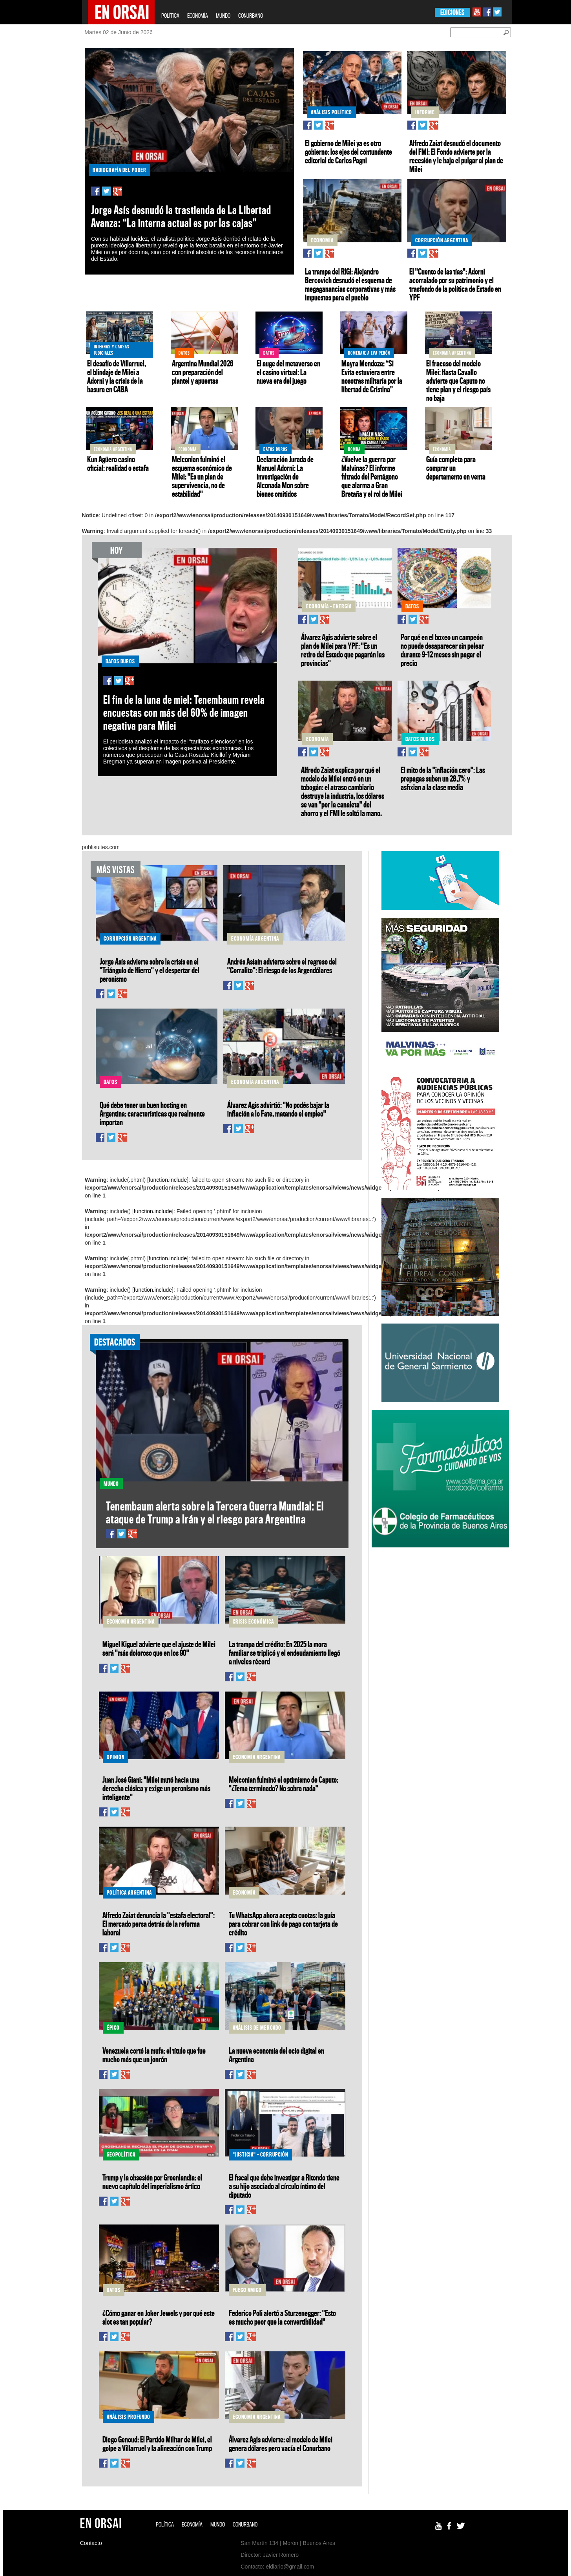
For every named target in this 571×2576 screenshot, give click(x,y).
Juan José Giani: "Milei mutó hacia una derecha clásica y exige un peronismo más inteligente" (156, 1788)
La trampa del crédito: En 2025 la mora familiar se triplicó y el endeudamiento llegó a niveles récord (284, 1652)
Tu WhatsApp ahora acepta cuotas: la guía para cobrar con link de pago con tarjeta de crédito (283, 1923)
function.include (168, 1180)
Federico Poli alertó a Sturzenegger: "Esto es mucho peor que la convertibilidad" (282, 2317)
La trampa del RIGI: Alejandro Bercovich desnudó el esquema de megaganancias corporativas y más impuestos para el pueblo (350, 284)
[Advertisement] (440, 1610)
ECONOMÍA (197, 15)
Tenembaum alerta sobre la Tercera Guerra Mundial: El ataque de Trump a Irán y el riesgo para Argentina (215, 1512)
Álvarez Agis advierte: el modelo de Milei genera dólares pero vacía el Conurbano (280, 2444)
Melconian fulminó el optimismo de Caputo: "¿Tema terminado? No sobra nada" (283, 1784)
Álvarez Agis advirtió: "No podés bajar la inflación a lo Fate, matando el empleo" (278, 1109)
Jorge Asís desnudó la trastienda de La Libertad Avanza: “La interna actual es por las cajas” (181, 216)
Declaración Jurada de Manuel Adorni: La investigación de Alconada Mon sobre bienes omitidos (285, 476)
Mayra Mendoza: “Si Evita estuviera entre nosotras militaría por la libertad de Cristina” (371, 376)
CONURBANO (250, 15)
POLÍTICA (170, 15)
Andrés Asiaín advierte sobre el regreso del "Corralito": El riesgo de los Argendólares (282, 966)
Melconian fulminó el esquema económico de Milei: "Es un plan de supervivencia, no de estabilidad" (202, 476)
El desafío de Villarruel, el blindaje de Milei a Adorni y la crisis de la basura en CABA (116, 376)
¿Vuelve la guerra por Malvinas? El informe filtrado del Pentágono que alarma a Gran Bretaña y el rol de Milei (371, 476)
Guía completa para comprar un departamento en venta (455, 467)
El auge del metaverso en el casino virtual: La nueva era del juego (288, 372)
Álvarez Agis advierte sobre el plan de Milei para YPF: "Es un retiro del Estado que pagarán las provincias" (343, 650)
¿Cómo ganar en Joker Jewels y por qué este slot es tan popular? (158, 2317)
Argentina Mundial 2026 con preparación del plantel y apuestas (202, 372)
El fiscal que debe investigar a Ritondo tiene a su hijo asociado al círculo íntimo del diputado (284, 2186)
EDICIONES (452, 12)
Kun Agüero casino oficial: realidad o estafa (118, 463)
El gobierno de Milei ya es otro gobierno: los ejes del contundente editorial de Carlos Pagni (348, 151)
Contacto (91, 2543)
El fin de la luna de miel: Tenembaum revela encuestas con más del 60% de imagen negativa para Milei (184, 712)
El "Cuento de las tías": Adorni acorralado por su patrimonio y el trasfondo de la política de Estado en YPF (455, 284)
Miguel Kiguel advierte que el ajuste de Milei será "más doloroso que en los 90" (158, 1648)
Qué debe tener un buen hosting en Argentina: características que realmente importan (152, 1113)
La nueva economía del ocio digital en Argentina (276, 2055)
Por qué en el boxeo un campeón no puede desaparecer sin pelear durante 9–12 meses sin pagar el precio (442, 650)
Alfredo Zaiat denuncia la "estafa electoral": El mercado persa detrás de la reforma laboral (158, 1923)
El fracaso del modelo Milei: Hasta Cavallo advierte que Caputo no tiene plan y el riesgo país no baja (458, 381)
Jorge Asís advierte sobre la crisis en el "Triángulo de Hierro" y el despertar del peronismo (149, 970)
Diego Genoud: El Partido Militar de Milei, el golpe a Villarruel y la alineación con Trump (157, 2444)
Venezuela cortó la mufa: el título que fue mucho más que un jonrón (154, 2055)
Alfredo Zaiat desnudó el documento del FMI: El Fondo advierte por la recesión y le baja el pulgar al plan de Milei (456, 156)
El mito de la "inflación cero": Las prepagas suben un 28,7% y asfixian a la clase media (443, 778)
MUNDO (223, 15)
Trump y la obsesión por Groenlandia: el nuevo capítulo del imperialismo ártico (152, 2182)
